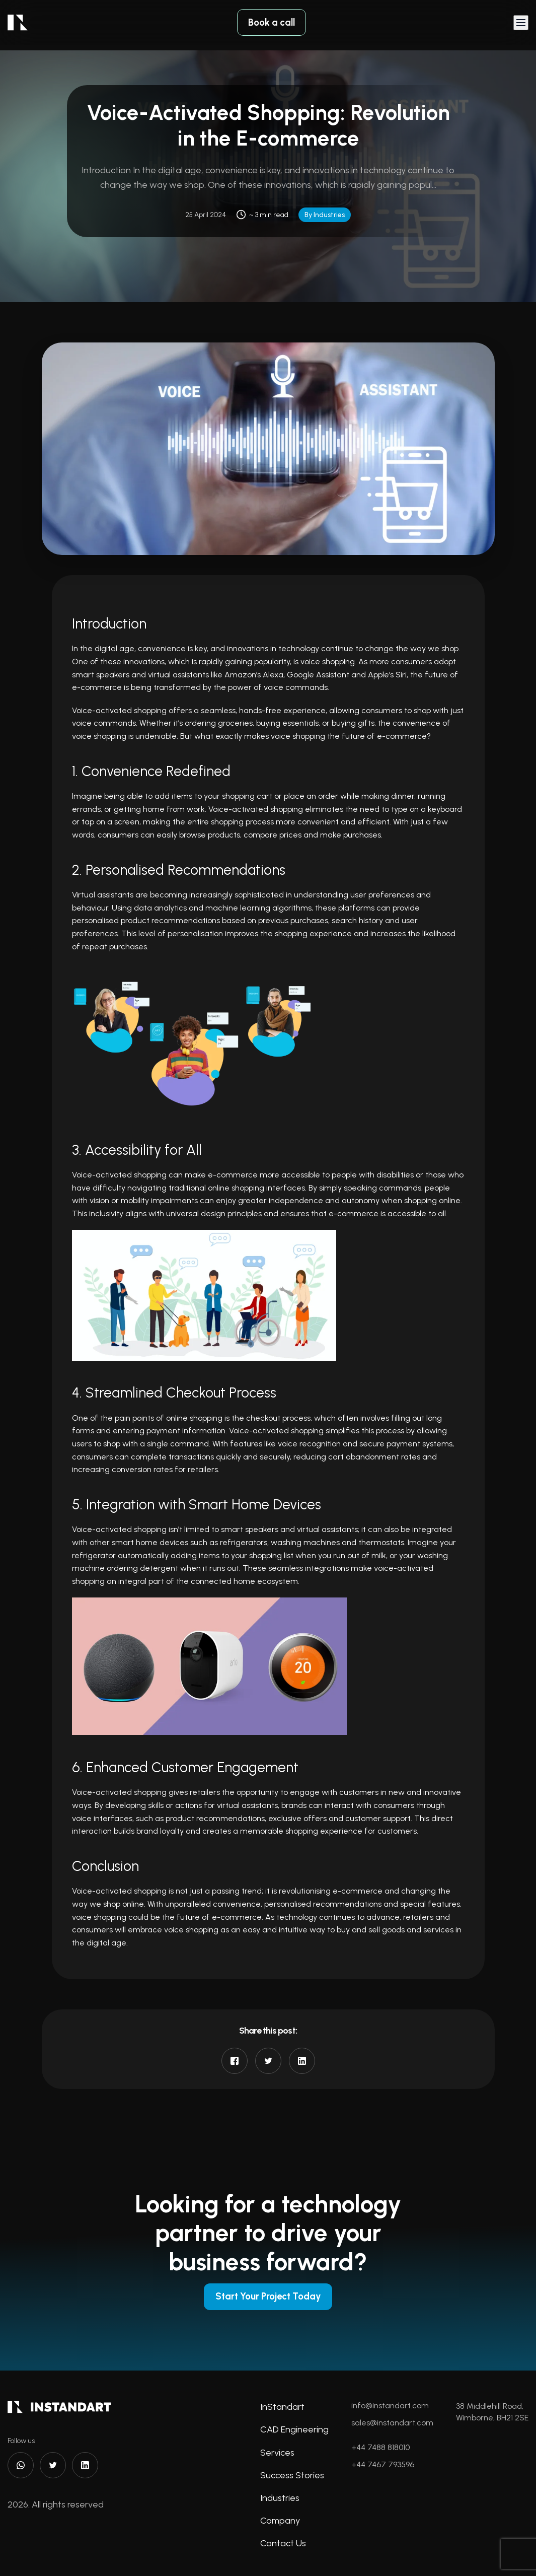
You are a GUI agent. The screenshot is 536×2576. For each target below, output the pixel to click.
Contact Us (283, 2544)
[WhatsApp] (21, 2466)
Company (280, 2521)
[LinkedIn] (85, 2466)
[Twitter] (53, 2466)
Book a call (271, 24)
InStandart (282, 2407)
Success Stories (292, 2475)
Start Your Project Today (268, 2296)
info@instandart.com (390, 2406)
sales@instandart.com (392, 2423)
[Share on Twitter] (268, 2061)
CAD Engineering (294, 2430)
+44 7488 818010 (380, 2448)
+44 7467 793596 (382, 2465)
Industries (279, 2498)
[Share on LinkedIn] (302, 2061)
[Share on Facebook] (234, 2061)
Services (277, 2453)
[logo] (18, 24)
